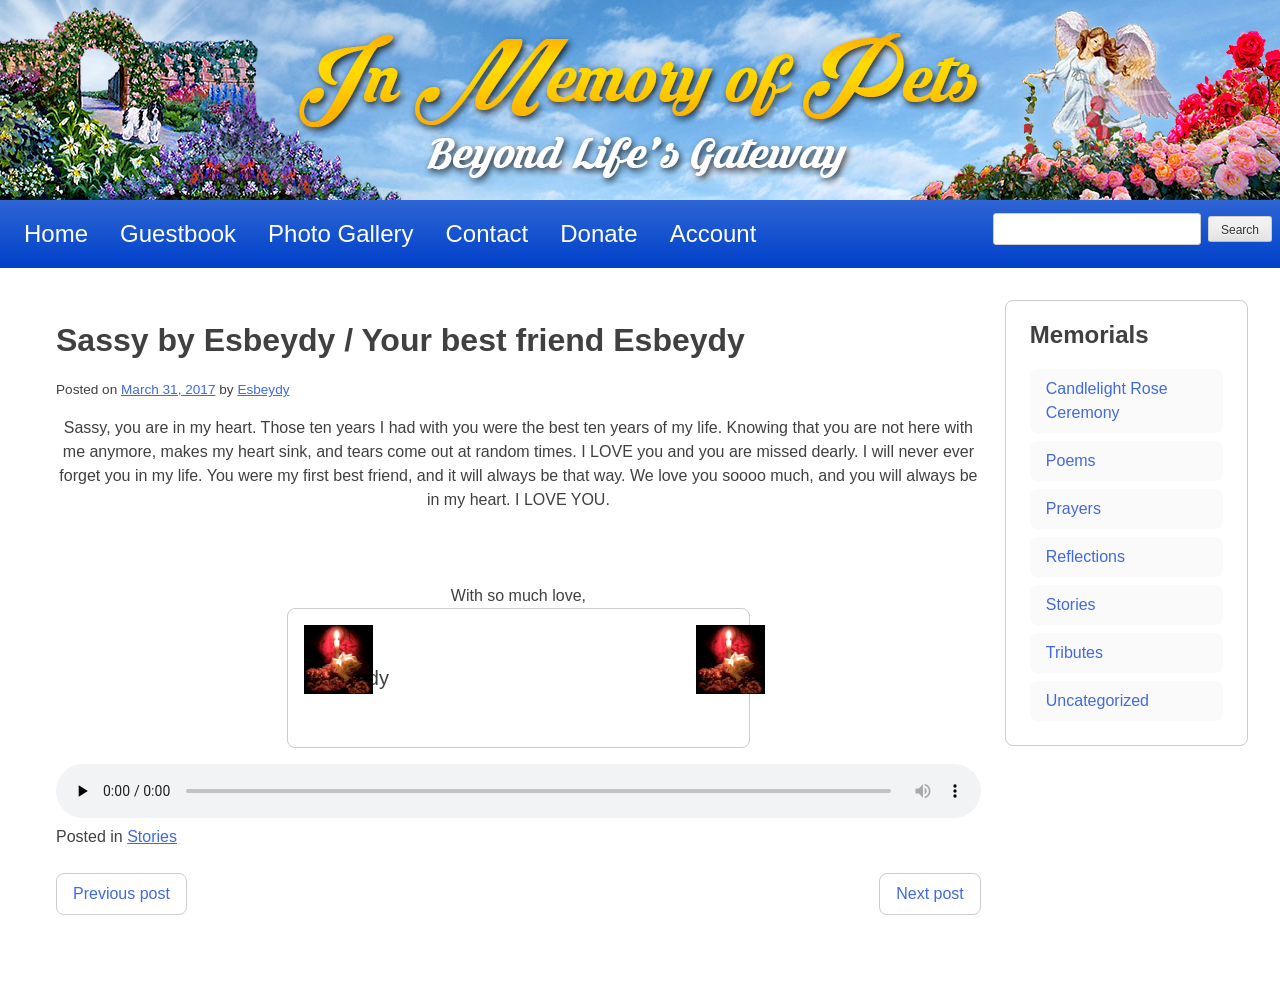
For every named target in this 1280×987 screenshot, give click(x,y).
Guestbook (178, 233)
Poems (1071, 460)
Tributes (1074, 652)
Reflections (1085, 556)
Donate (598, 233)
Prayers (1073, 508)
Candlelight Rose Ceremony (1107, 400)
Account (713, 233)
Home (56, 233)
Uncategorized (1097, 700)
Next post (930, 893)
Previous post (121, 893)
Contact (487, 233)
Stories (152, 836)
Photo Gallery (340, 233)
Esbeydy (263, 389)
